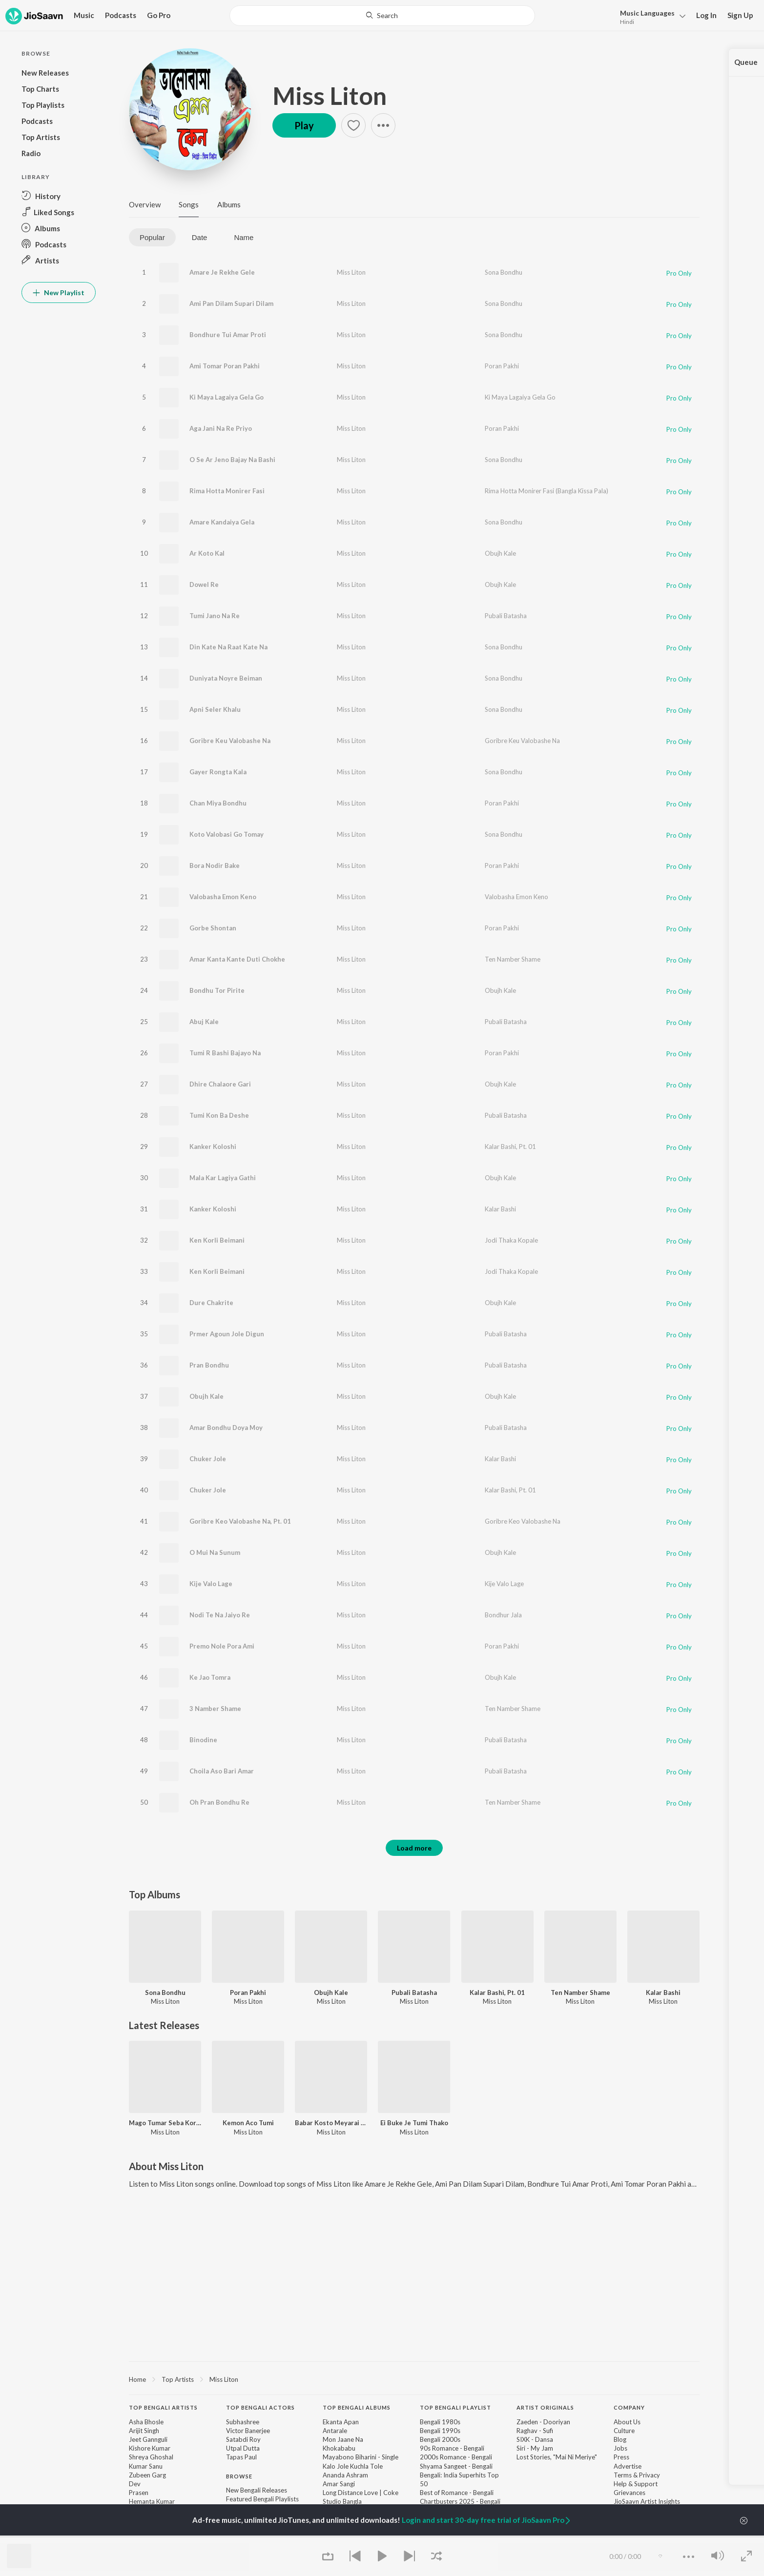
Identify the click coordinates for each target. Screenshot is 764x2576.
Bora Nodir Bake (214, 865)
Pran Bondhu (209, 1365)
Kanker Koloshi (212, 1146)
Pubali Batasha (506, 616)
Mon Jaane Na (343, 2439)
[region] (414, 2379)
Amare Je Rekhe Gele (222, 272)
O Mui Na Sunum (214, 1552)
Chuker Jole (207, 1459)
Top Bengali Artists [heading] (163, 2407)
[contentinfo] (414, 2476)
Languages (647, 13)
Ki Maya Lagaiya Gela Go (226, 397)
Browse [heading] (239, 2476)
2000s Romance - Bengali (456, 2457)
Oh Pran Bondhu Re (219, 1802)
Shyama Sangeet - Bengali (456, 2466)
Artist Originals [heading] (545, 2407)
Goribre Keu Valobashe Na (229, 741)
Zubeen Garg (147, 2475)
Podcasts (120, 15)
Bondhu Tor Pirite (217, 990)
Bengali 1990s (440, 2431)
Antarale (335, 2431)
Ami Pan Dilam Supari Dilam (231, 303)
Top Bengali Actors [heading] (260, 2407)
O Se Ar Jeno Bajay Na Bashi (232, 459)
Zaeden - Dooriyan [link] (543, 2422)
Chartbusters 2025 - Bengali (460, 2501)
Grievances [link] (629, 2492)
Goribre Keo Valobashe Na (522, 1521)
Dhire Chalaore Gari (220, 1084)
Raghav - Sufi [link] (534, 2431)
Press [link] (621, 2457)
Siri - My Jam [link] (534, 2448)
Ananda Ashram (345, 2475)
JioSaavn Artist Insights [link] (647, 2501)
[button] (650, 16)
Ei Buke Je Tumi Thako (414, 2123)
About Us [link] (627, 2422)
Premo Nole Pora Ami (221, 1646)
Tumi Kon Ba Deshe (219, 1115)
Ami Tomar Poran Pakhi (224, 366)
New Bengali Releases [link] (256, 2490)
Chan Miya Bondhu (218, 803)
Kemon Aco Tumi (248, 2123)
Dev (135, 2484)
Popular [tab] (152, 237)
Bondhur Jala (503, 1615)
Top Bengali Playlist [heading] (455, 2407)
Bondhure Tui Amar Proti (227, 335)
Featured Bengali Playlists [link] (262, 2499)
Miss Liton (329, 95)
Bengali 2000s (440, 2439)
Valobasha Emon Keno (222, 897)
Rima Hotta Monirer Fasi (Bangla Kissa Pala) (546, 491)
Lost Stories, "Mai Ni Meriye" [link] (556, 2457)
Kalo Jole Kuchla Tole (353, 2466)
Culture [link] (624, 2431)
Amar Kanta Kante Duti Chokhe (237, 959)
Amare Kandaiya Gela (221, 522)
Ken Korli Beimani (217, 1240)
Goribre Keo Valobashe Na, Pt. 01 (240, 1521)
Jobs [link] (620, 2448)
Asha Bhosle (146, 2422)
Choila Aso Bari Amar (221, 1771)
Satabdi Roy (243, 2439)
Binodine (203, 1740)
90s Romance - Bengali (452, 2448)
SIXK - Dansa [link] (534, 2439)
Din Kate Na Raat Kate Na (228, 647)
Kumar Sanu (146, 2466)
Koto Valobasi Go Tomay (226, 834)
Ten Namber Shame (512, 959)
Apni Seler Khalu (215, 709)
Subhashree (242, 2422)
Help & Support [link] (636, 2484)
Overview (145, 204)
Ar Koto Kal (207, 553)
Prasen (138, 2492)
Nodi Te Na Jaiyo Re (219, 1615)
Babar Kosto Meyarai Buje (331, 2123)
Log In (706, 15)
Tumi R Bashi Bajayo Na (225, 1053)
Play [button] (304, 125)
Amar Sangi (339, 2484)
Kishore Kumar (149, 2448)
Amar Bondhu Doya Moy (226, 1427)
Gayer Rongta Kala (218, 772)
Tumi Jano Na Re (214, 616)
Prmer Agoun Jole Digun (226, 1334)
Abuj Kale (204, 1022)
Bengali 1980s (440, 2422)
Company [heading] (629, 2407)
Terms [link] (623, 2475)
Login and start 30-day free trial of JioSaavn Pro (487, 2520)
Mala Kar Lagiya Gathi (222, 1178)
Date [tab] (199, 237)
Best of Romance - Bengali (457, 2492)
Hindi (627, 22)
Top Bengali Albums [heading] (357, 2407)
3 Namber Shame (215, 1708)
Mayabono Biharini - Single (360, 2457)
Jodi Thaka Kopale (511, 1240)
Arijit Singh (144, 2431)
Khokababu (339, 2448)
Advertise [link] (627, 2466)
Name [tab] (243, 237)
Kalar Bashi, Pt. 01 (510, 1146)
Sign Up (740, 15)
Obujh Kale (500, 553)
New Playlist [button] (58, 292)
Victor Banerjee (248, 2431)
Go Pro (158, 15)
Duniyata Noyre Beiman (225, 678)
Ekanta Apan (341, 2422)
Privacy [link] (649, 2475)
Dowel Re (204, 584)
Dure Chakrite (211, 1303)
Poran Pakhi (502, 366)
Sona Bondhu (503, 272)
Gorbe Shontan (212, 928)
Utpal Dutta (243, 2448)
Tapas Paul (241, 2457)
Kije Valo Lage (210, 1584)
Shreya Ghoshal (151, 2457)
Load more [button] (414, 1848)
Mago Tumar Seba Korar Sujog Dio (165, 2123)
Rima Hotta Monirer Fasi (227, 491)
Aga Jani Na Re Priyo (220, 428)
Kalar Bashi (500, 1209)
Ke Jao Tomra (209, 1677)
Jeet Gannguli (148, 2439)
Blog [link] (620, 2439)
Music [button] (84, 15)
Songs (189, 204)
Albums (229, 204)
